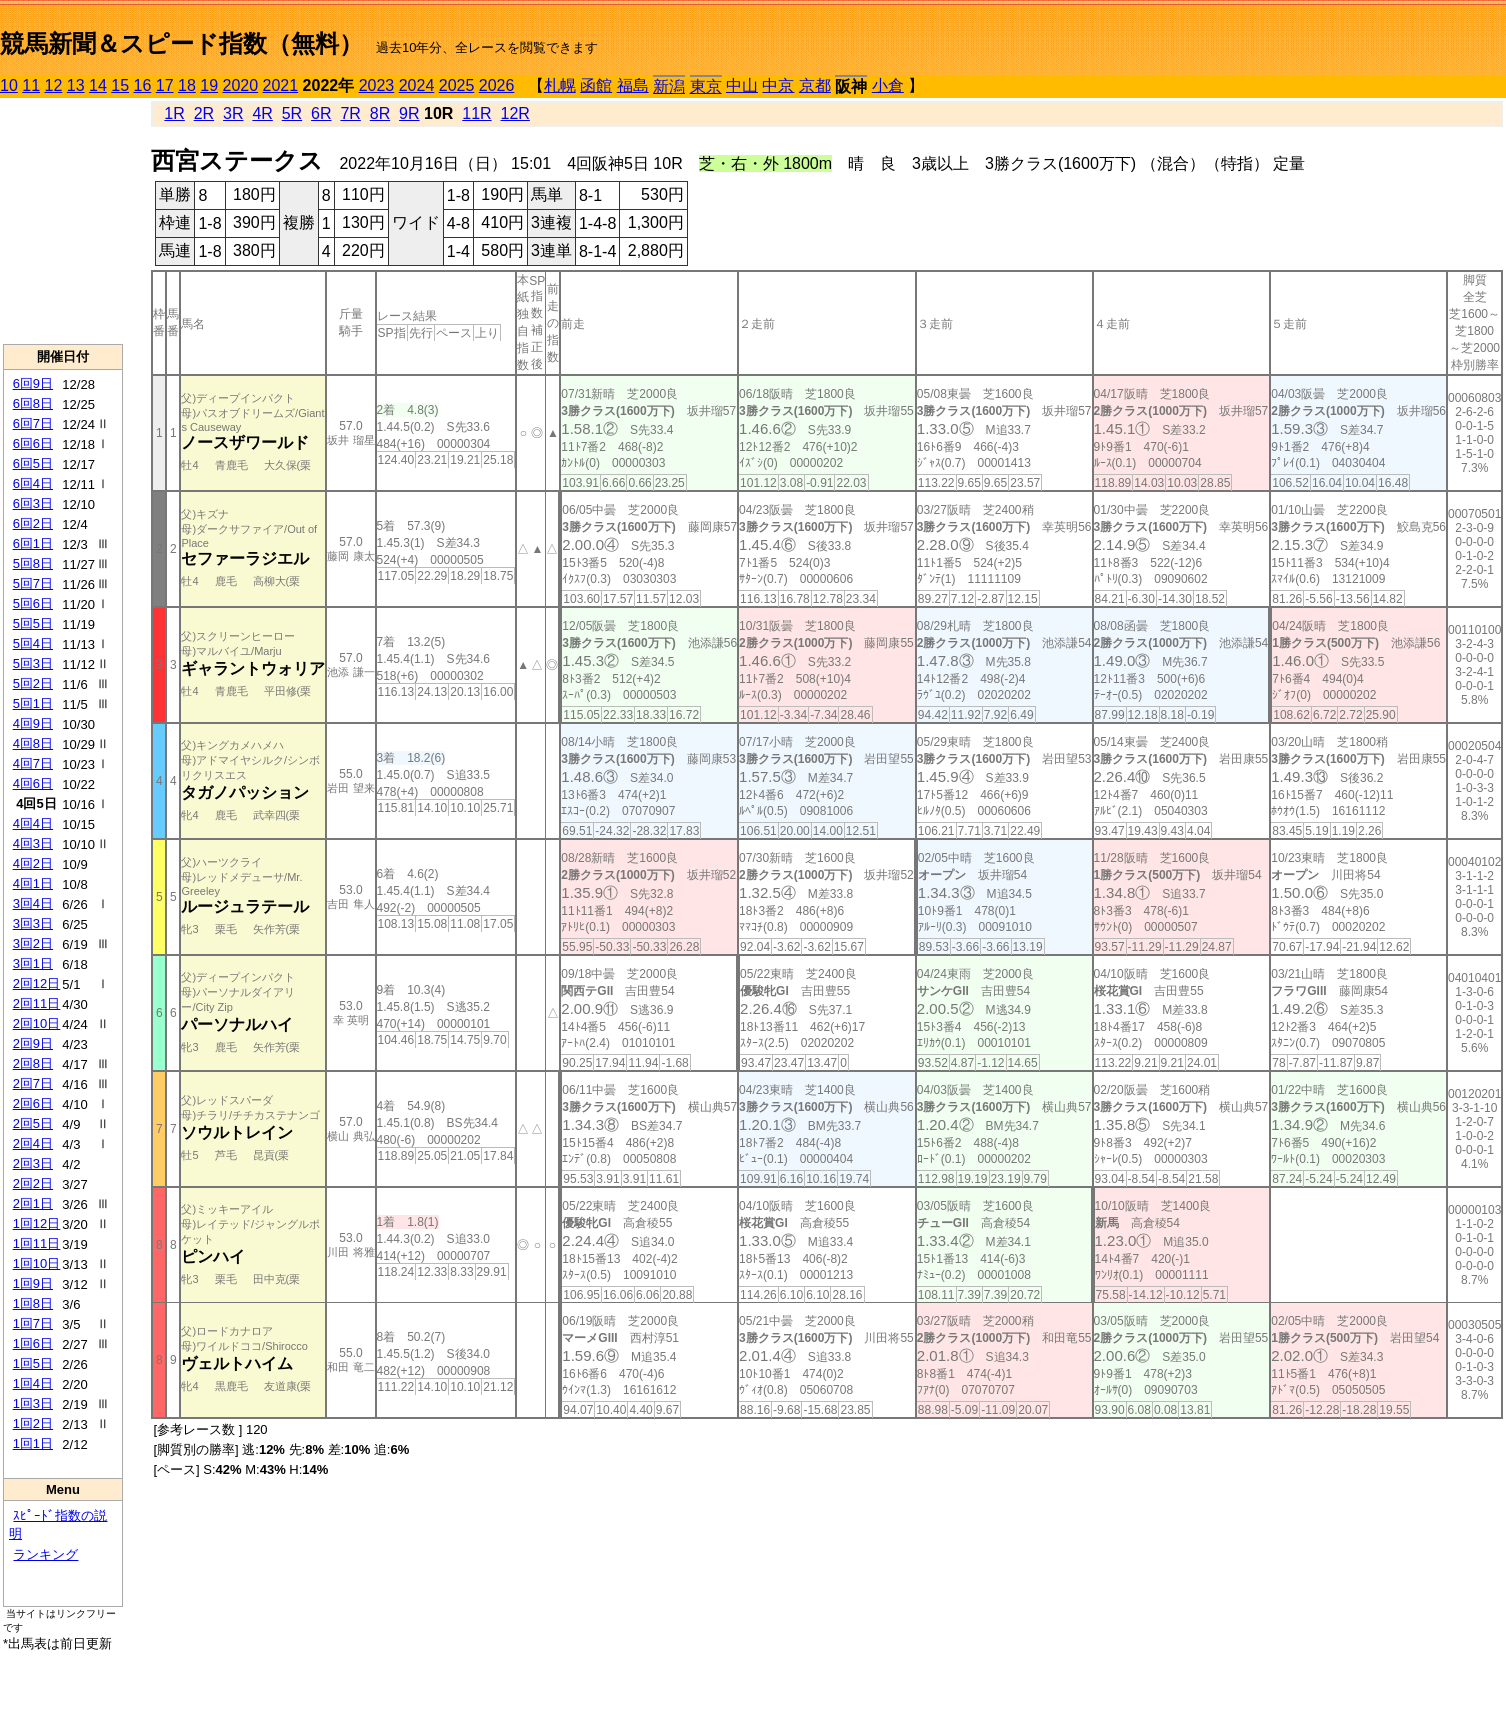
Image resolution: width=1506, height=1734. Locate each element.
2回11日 (37, 1003)
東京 (706, 86)
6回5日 (33, 463)
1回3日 (33, 1403)
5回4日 (33, 643)
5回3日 (33, 663)
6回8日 (33, 403)
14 (98, 85)
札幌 (560, 85)
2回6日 (33, 1103)
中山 (742, 85)
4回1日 (33, 883)
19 (209, 85)
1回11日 (37, 1243)
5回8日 (33, 563)
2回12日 (37, 983)
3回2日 (33, 943)
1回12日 (37, 1223)
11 (31, 85)
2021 (281, 85)
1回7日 (33, 1323)
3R (233, 113)
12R (515, 113)
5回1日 (33, 703)
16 (143, 85)
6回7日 (33, 423)
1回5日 (33, 1363)
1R (174, 113)
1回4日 (33, 1383)
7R (350, 113)
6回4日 (33, 483)
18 (187, 85)
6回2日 (33, 523)
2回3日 (33, 1163)
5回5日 (33, 623)
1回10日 (37, 1263)
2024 (417, 85)
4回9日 (33, 723)
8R (380, 113)
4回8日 (33, 743)
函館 (596, 85)
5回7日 (33, 583)
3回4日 (33, 903)
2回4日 (33, 1143)
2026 (497, 85)
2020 (241, 85)
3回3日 (33, 923)
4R (262, 113)
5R (292, 113)
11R (476, 113)
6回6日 (33, 443)
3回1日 (33, 963)
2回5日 (33, 1123)
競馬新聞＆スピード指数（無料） (181, 43)
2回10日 (37, 1023)
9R (409, 113)
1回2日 (33, 1423)
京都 (815, 85)
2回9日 (33, 1043)
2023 (377, 85)
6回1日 (33, 543)
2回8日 (33, 1063)
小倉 (888, 85)
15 (120, 85)
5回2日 (33, 683)
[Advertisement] (63, 221)
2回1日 (33, 1203)
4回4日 (33, 823)
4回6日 (33, 783)
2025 (457, 85)
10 (9, 85)
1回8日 (33, 1303)
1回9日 (33, 1283)
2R (204, 113)
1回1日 (33, 1443)
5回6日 (33, 603)
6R (321, 113)
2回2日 (33, 1183)
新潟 (669, 86)
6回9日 (33, 383)
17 (165, 85)
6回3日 (33, 503)
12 (54, 85)
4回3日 (33, 843)
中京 (778, 85)
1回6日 (33, 1343)
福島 (633, 85)
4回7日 (33, 763)
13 (76, 85)
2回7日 (33, 1083)
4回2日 (33, 863)
